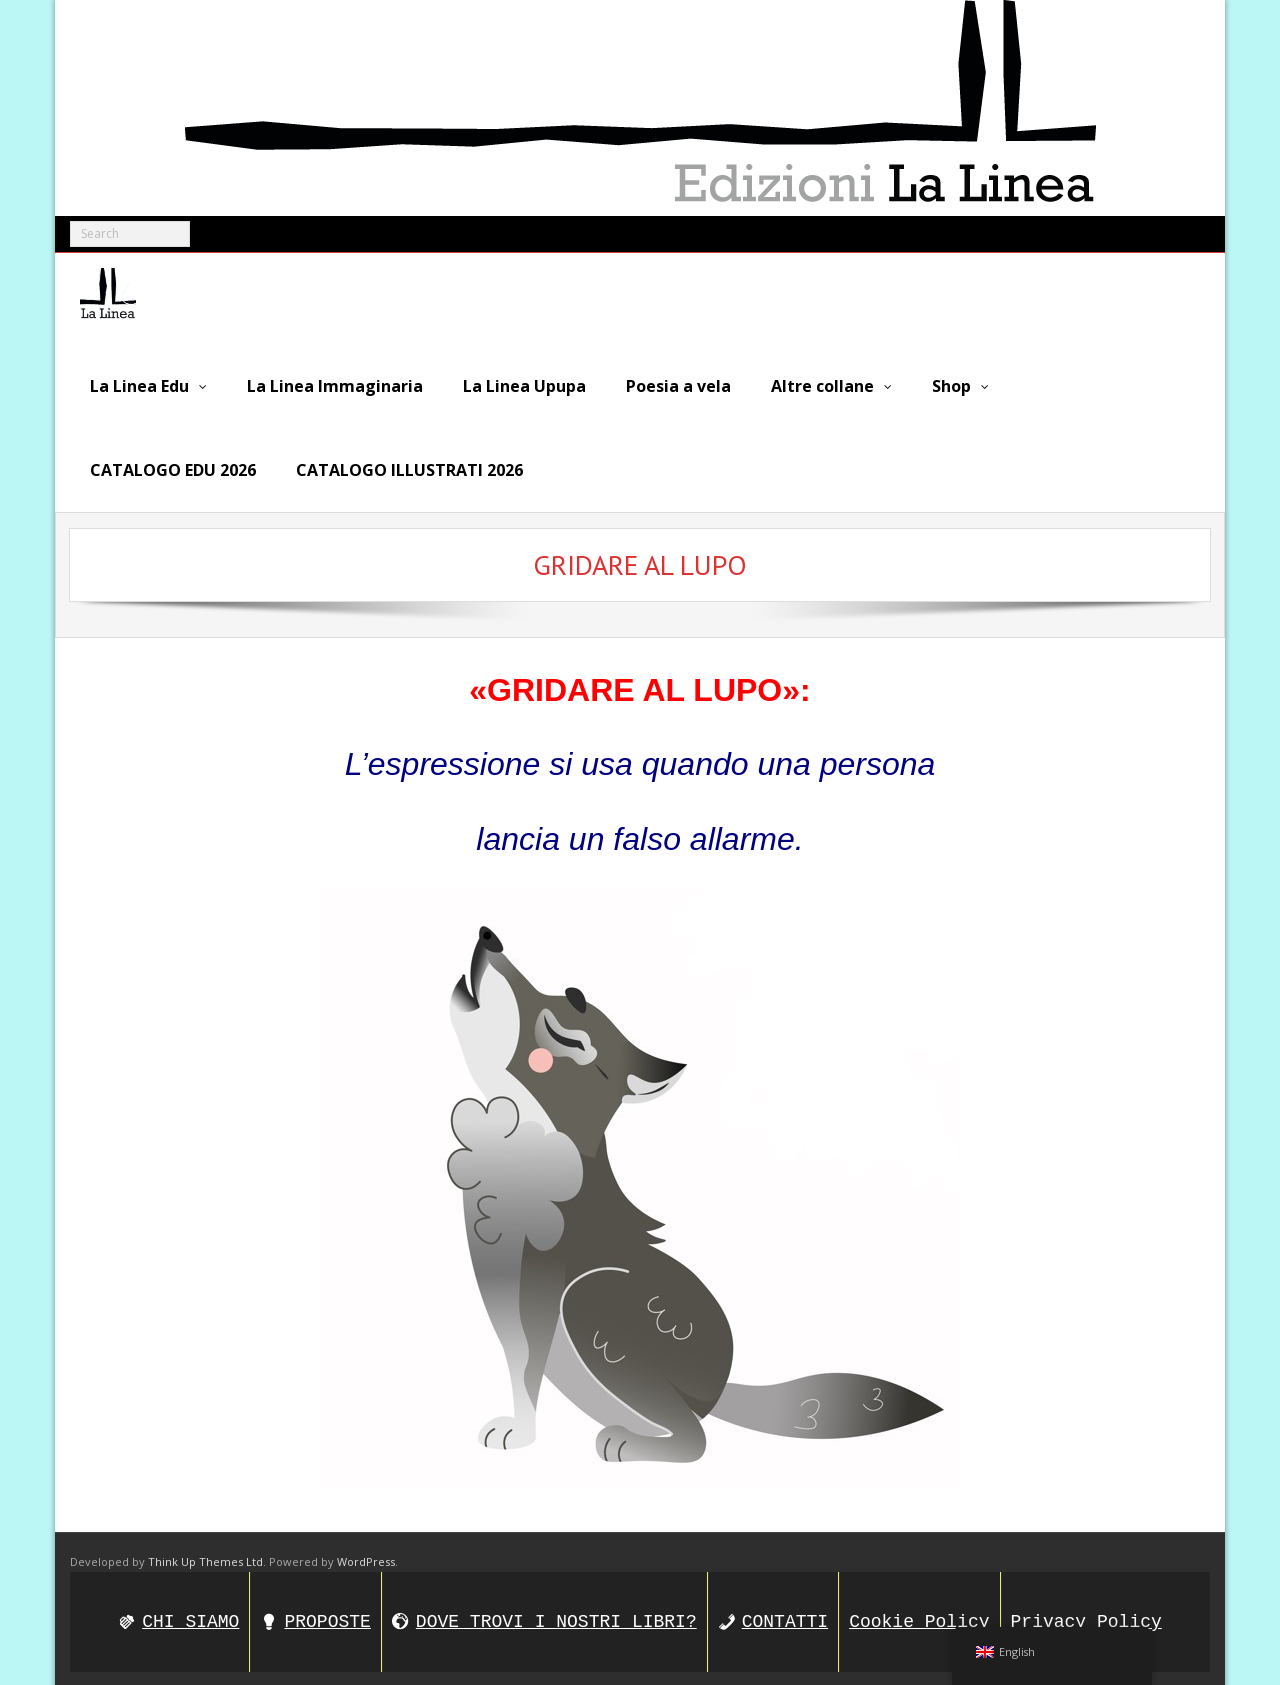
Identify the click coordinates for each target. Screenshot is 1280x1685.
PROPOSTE (327, 1615)
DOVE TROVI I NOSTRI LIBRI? (556, 1615)
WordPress (366, 1555)
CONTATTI (785, 1615)
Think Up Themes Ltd (205, 1555)
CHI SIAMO (190, 1615)
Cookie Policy (919, 1615)
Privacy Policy (1086, 1615)
